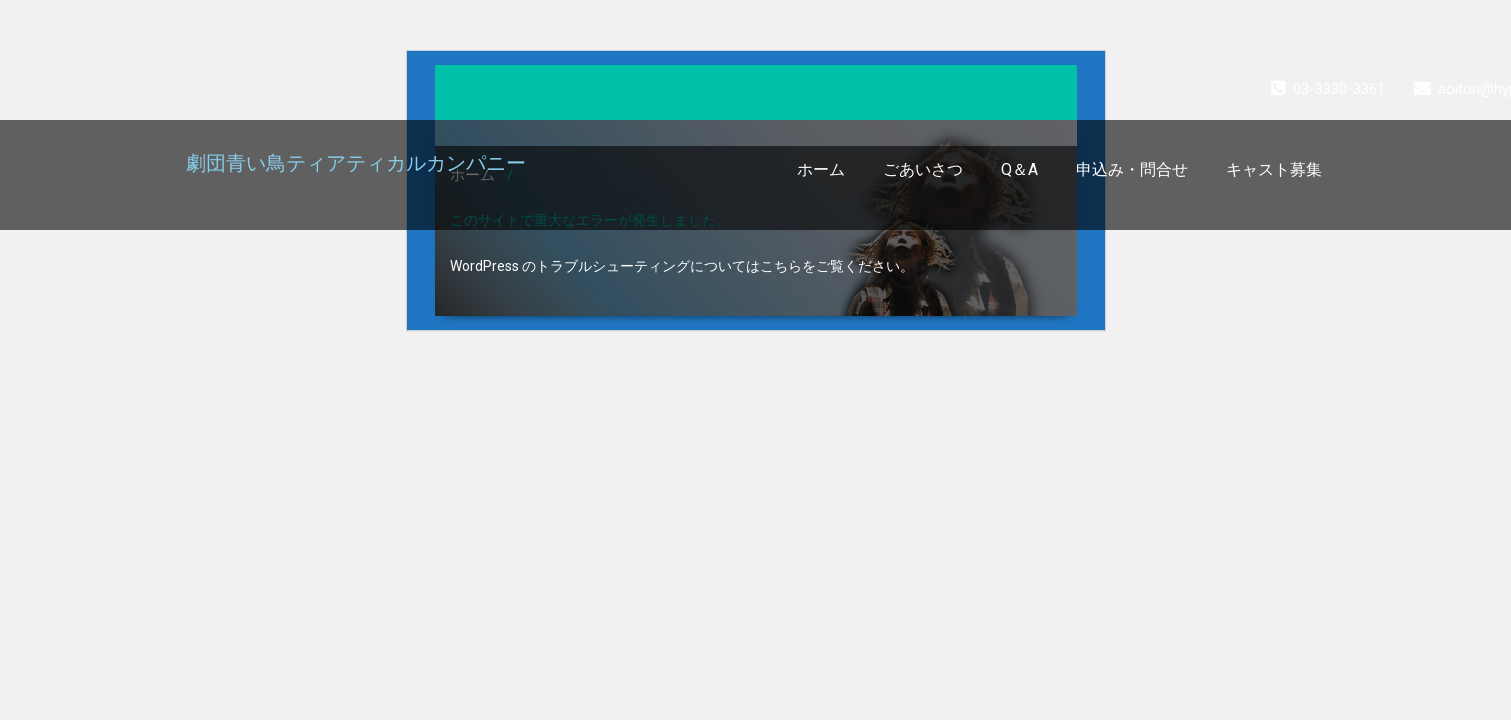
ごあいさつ (923, 169)
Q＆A (1019, 169)
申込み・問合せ (1132, 169)
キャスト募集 (1274, 169)
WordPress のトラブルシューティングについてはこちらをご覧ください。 (682, 266)
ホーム (821, 169)
